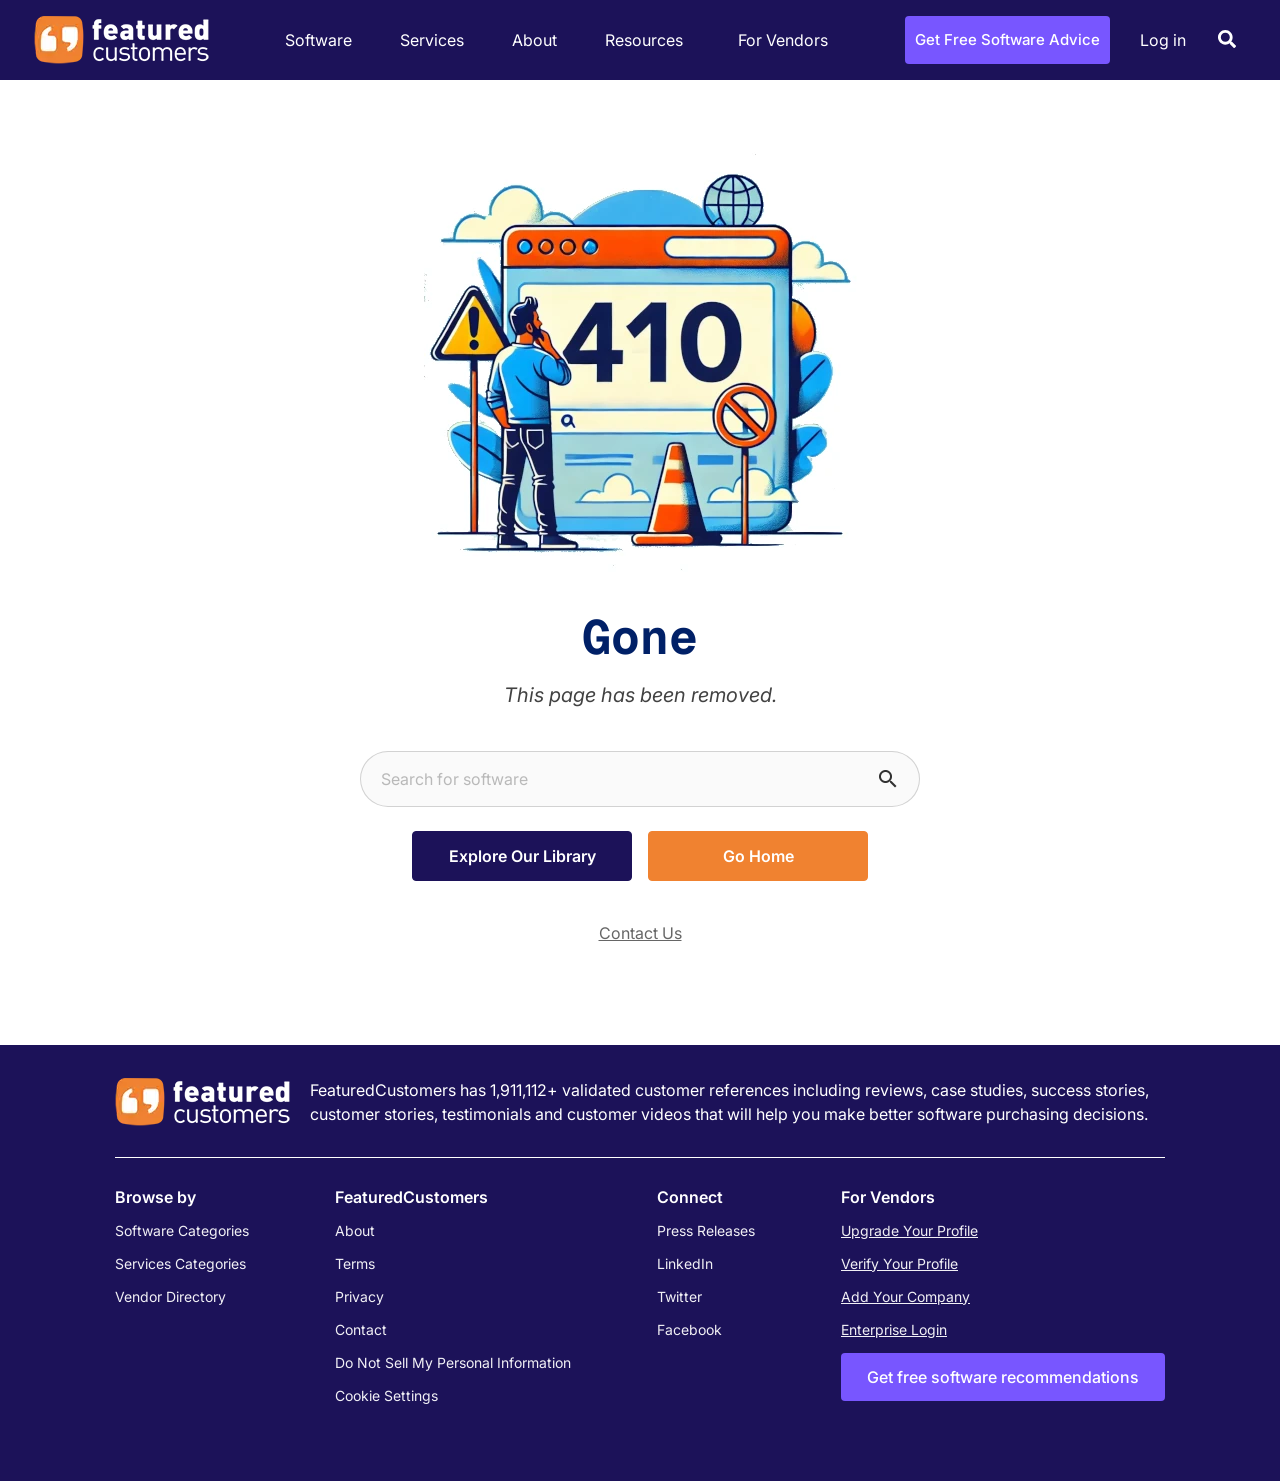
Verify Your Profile (899, 1263)
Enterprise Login (894, 1329)
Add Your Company (905, 1296)
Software (324, 40)
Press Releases (706, 1230)
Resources (649, 40)
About (540, 40)
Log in (1163, 40)
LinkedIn (685, 1263)
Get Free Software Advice (1007, 39)
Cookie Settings (386, 1395)
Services (437, 40)
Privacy (359, 1296)
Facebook (689, 1329)
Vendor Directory (170, 1296)
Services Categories (180, 1263)
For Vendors (783, 40)
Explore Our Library (522, 856)
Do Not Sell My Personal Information (453, 1362)
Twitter (679, 1296)
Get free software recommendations (1003, 1377)
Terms (355, 1263)
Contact (361, 1329)
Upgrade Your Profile (909, 1230)
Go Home (758, 856)
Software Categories (182, 1230)
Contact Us (640, 933)
